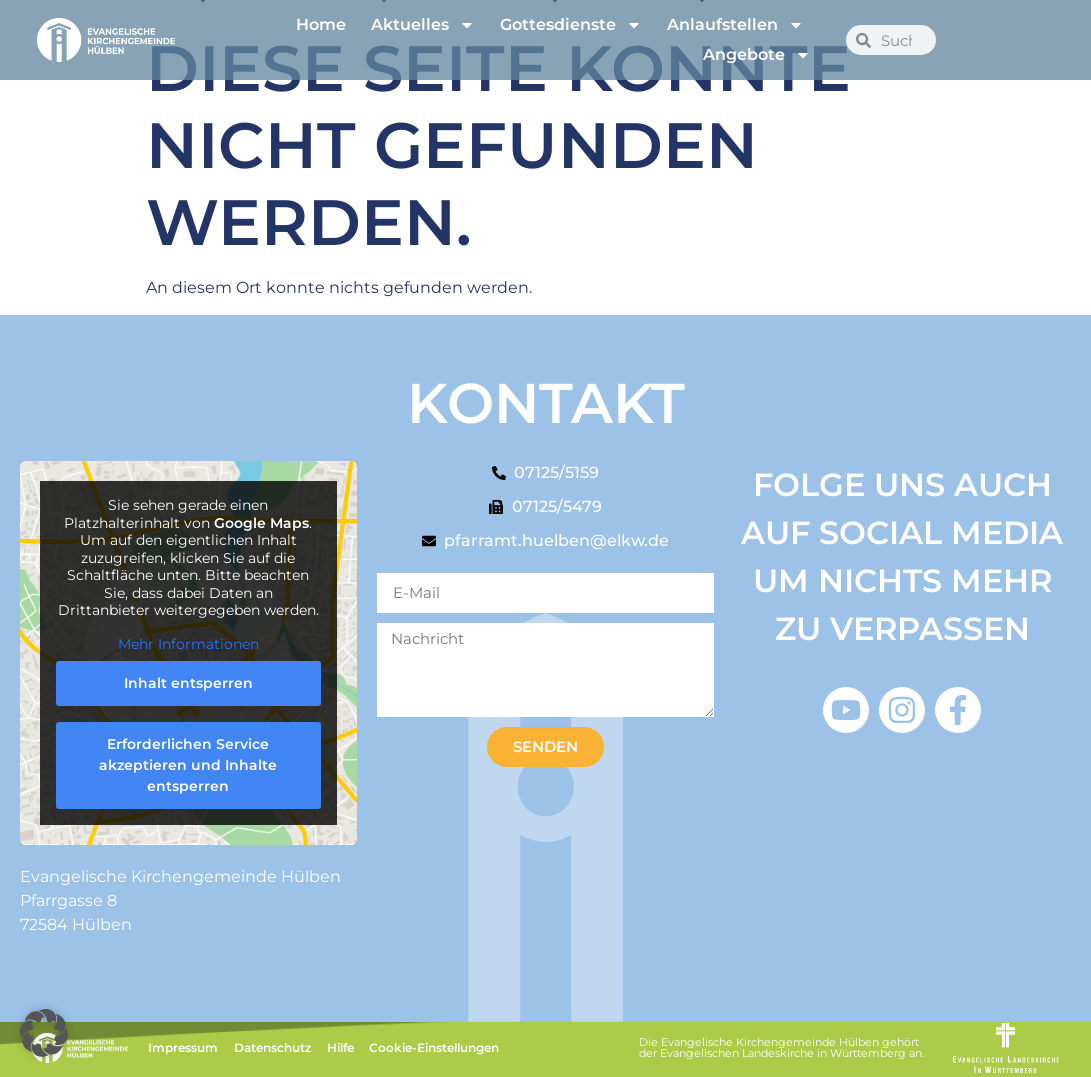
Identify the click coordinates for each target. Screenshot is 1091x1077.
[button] (44, 1033)
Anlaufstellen (735, 25)
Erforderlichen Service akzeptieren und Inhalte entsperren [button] (188, 765)
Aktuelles (423, 25)
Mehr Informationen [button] (188, 644)
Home (321, 24)
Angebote (757, 55)
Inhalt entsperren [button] (188, 683)
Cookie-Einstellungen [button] (434, 1047)
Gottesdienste (571, 25)
